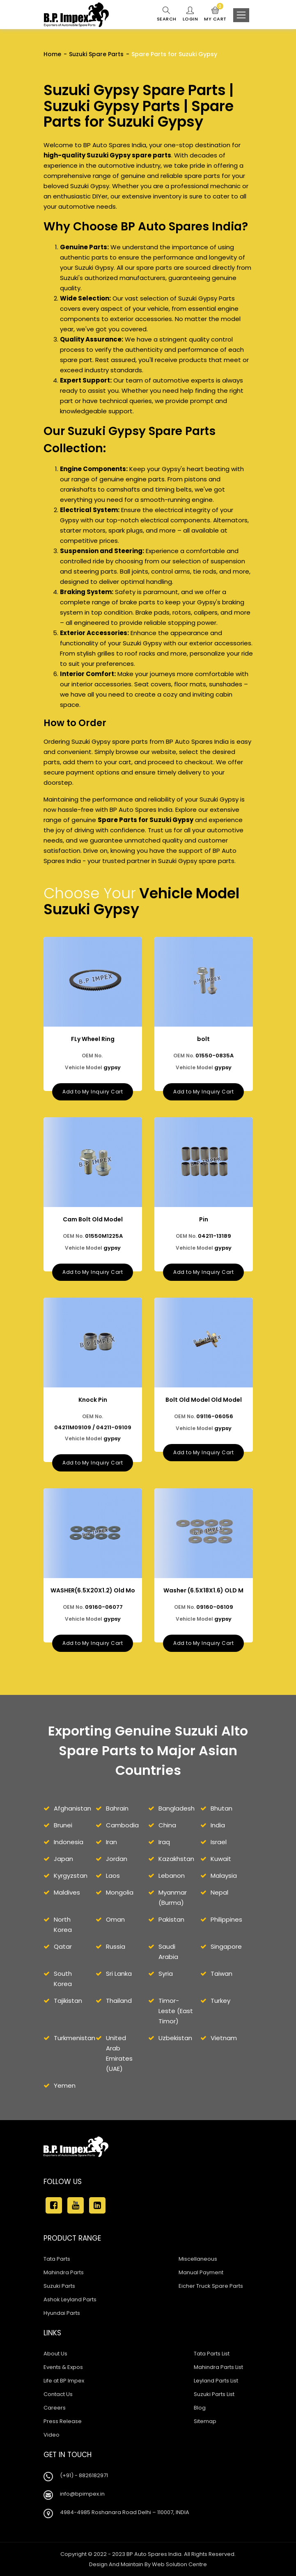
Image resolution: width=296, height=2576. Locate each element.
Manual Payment (201, 2272)
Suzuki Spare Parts (96, 54)
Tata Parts (57, 2259)
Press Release (63, 2421)
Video (52, 2435)
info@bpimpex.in (82, 2494)
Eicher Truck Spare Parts (211, 2286)
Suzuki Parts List (214, 2394)
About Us (55, 2353)
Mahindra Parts (64, 2272)
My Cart (215, 14)
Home (52, 54)
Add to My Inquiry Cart (92, 1091)
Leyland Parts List (216, 2381)
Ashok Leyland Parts (70, 2299)
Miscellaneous (198, 2259)
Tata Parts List (211, 2353)
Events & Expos (63, 2367)
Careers (55, 2408)
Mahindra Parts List (218, 2367)
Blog (200, 2408)
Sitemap (205, 2421)
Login (190, 14)
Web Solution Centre (179, 2564)
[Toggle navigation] (241, 15)
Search (167, 14)
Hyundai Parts (62, 2313)
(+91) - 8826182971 (84, 2475)
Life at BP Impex (64, 2381)
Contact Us (58, 2394)
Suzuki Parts (59, 2286)
